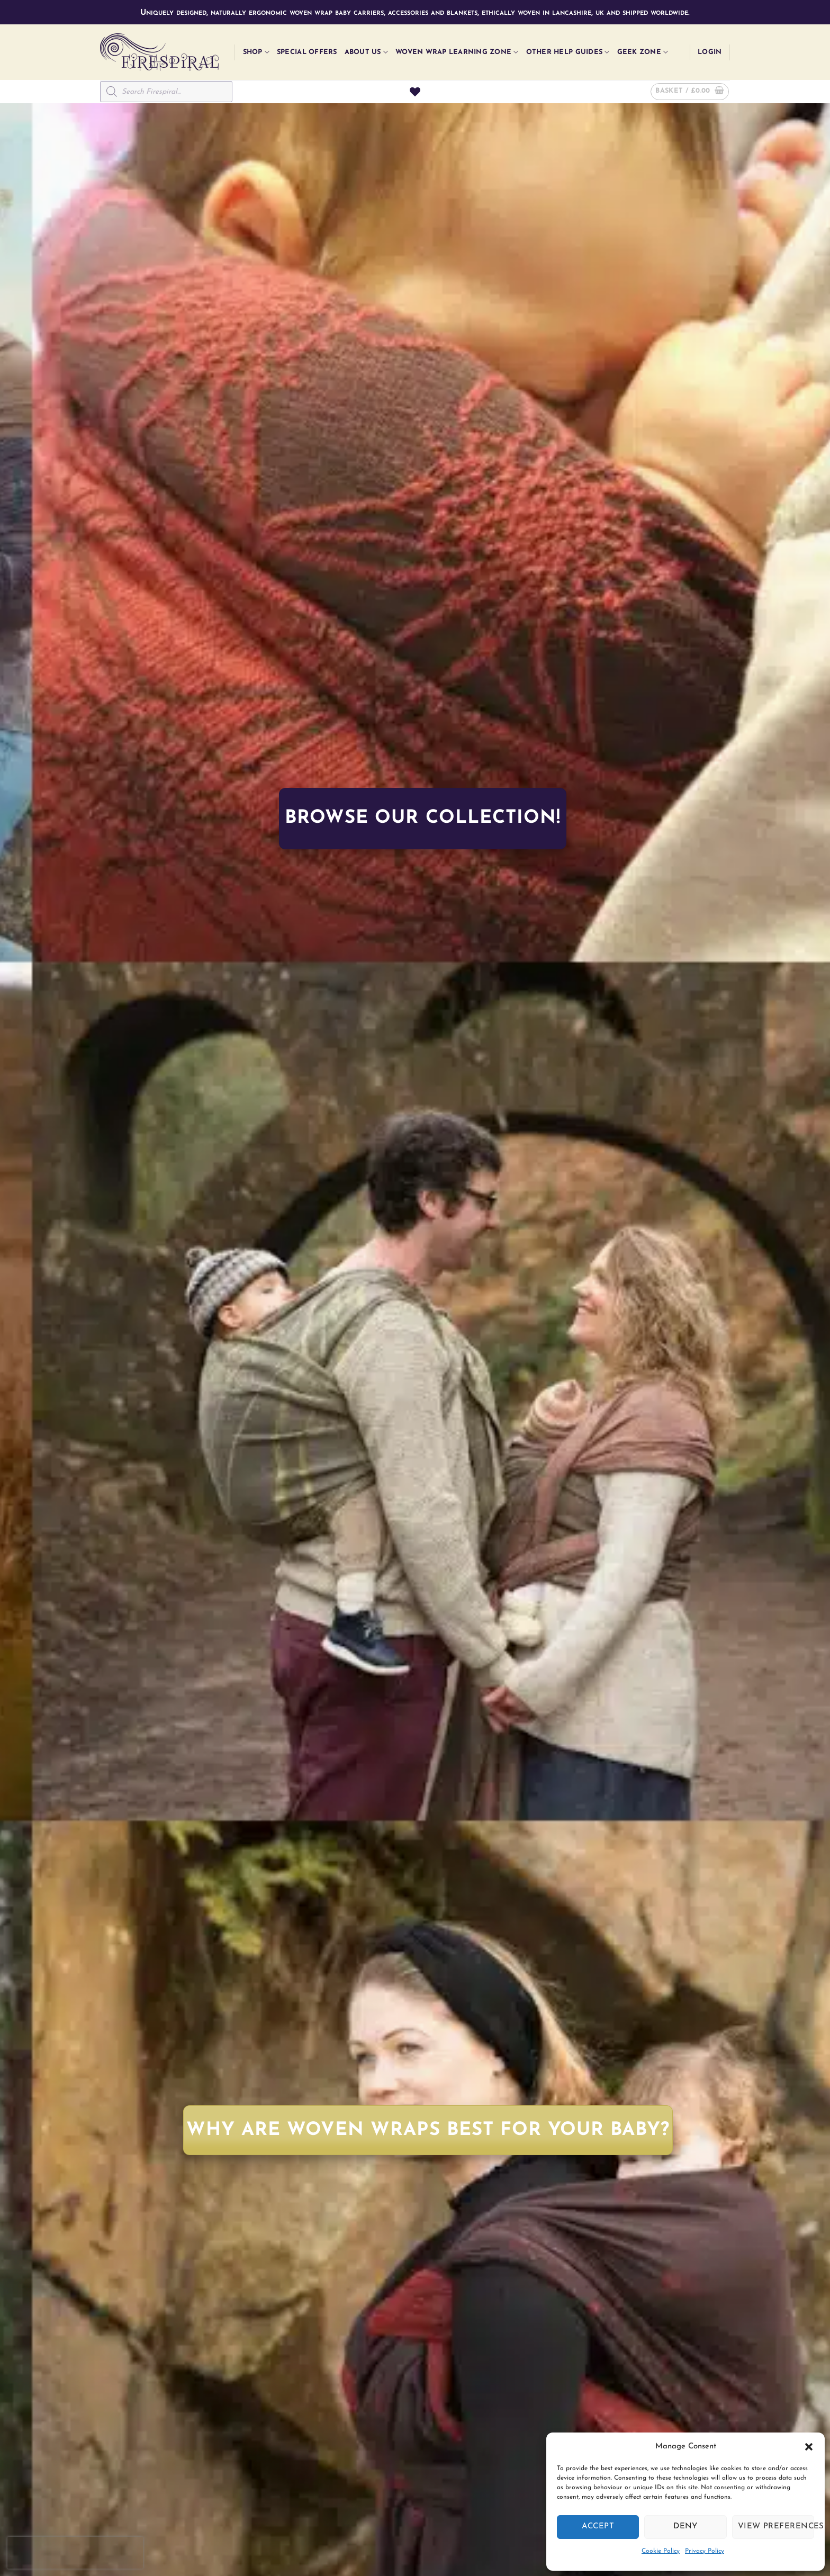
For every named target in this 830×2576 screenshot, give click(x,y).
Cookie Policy (661, 2551)
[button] (809, 2447)
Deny (685, 2526)
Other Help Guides (568, 52)
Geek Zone (643, 52)
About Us (367, 52)
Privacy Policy (704, 2551)
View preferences (776, 2526)
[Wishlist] (415, 91)
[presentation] (75, 2553)
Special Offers (307, 52)
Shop (256, 52)
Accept (598, 2526)
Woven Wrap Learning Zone (457, 52)
